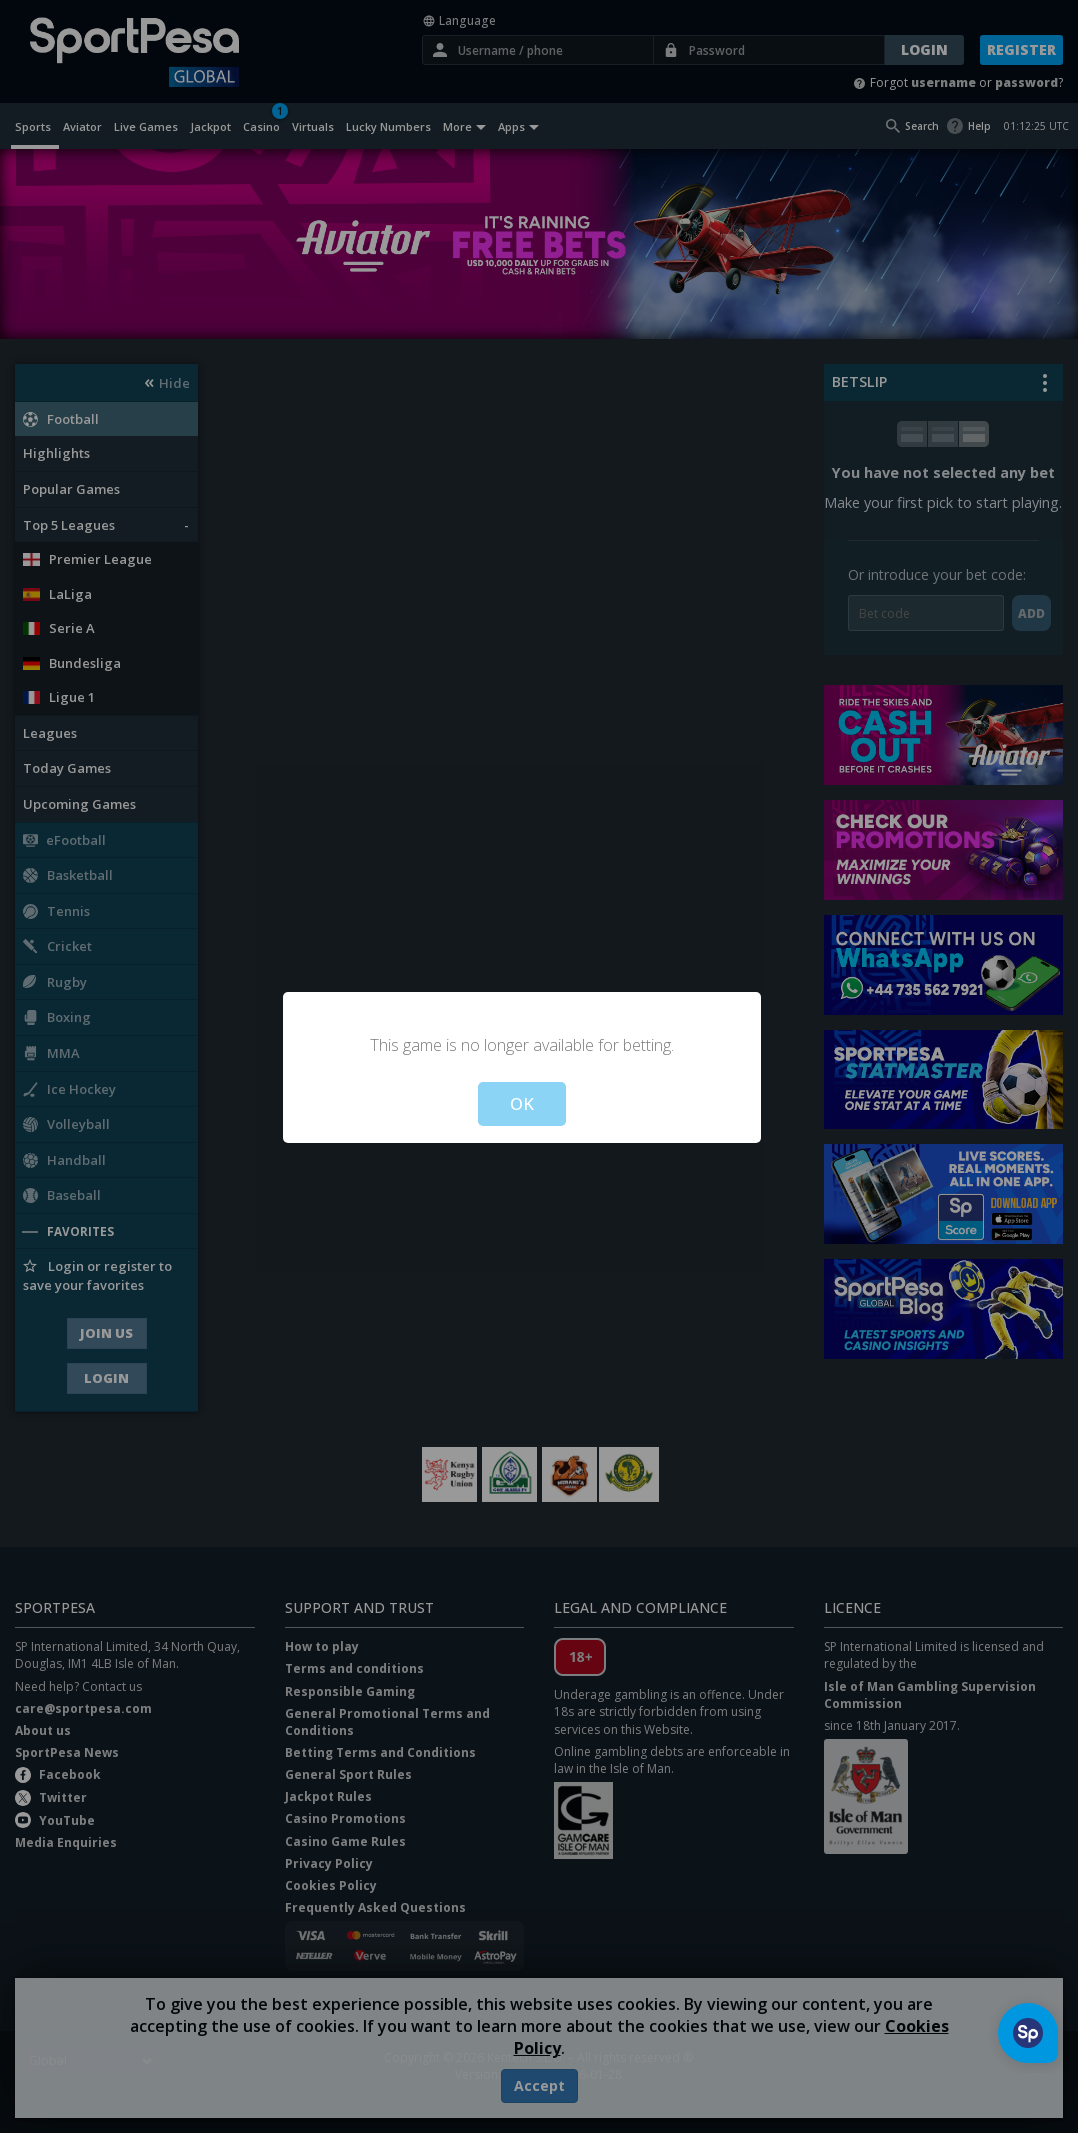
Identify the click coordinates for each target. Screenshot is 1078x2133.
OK (522, 1103)
